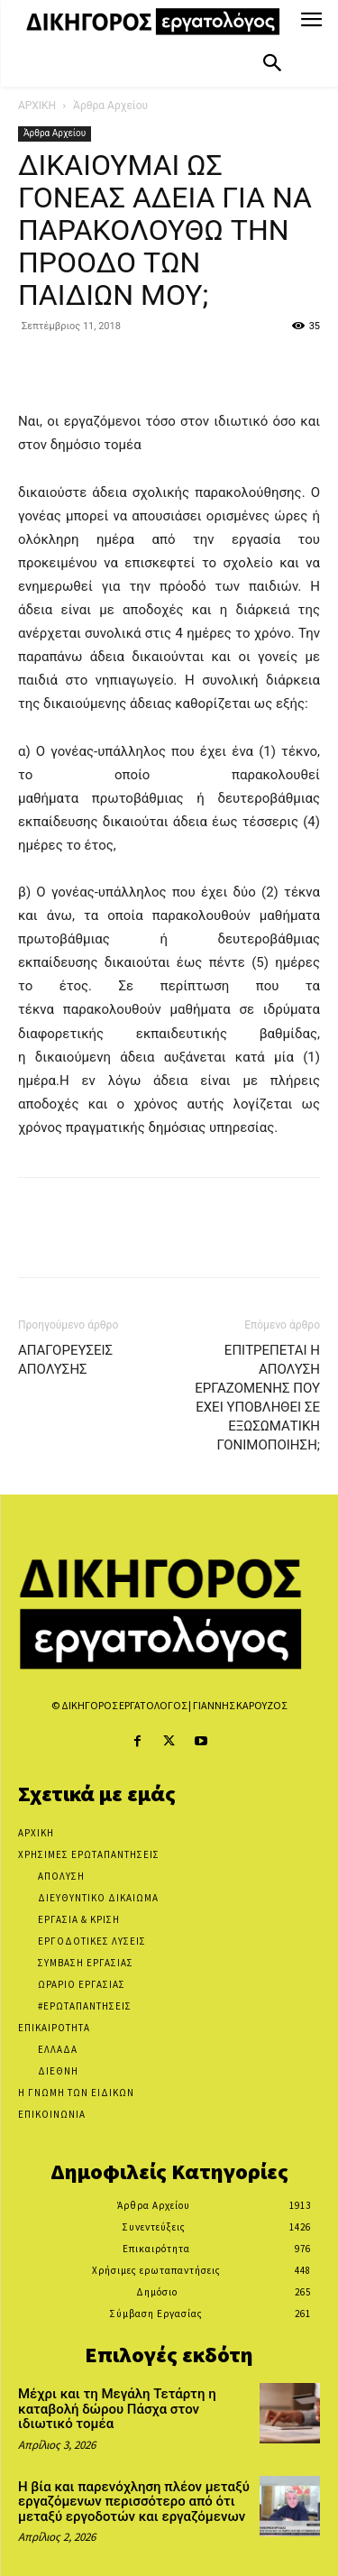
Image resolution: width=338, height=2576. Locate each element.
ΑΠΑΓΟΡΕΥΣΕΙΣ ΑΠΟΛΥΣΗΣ (65, 1359)
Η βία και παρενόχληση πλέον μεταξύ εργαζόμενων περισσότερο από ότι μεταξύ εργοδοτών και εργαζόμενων (134, 2502)
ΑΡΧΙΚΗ (37, 105)
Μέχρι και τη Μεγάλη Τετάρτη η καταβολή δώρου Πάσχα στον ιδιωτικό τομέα (117, 2409)
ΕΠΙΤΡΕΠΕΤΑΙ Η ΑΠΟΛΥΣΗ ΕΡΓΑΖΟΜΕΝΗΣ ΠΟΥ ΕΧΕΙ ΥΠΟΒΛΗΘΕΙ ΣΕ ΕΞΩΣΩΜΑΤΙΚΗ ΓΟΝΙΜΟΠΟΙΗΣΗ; (257, 1397)
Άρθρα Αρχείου (110, 105)
